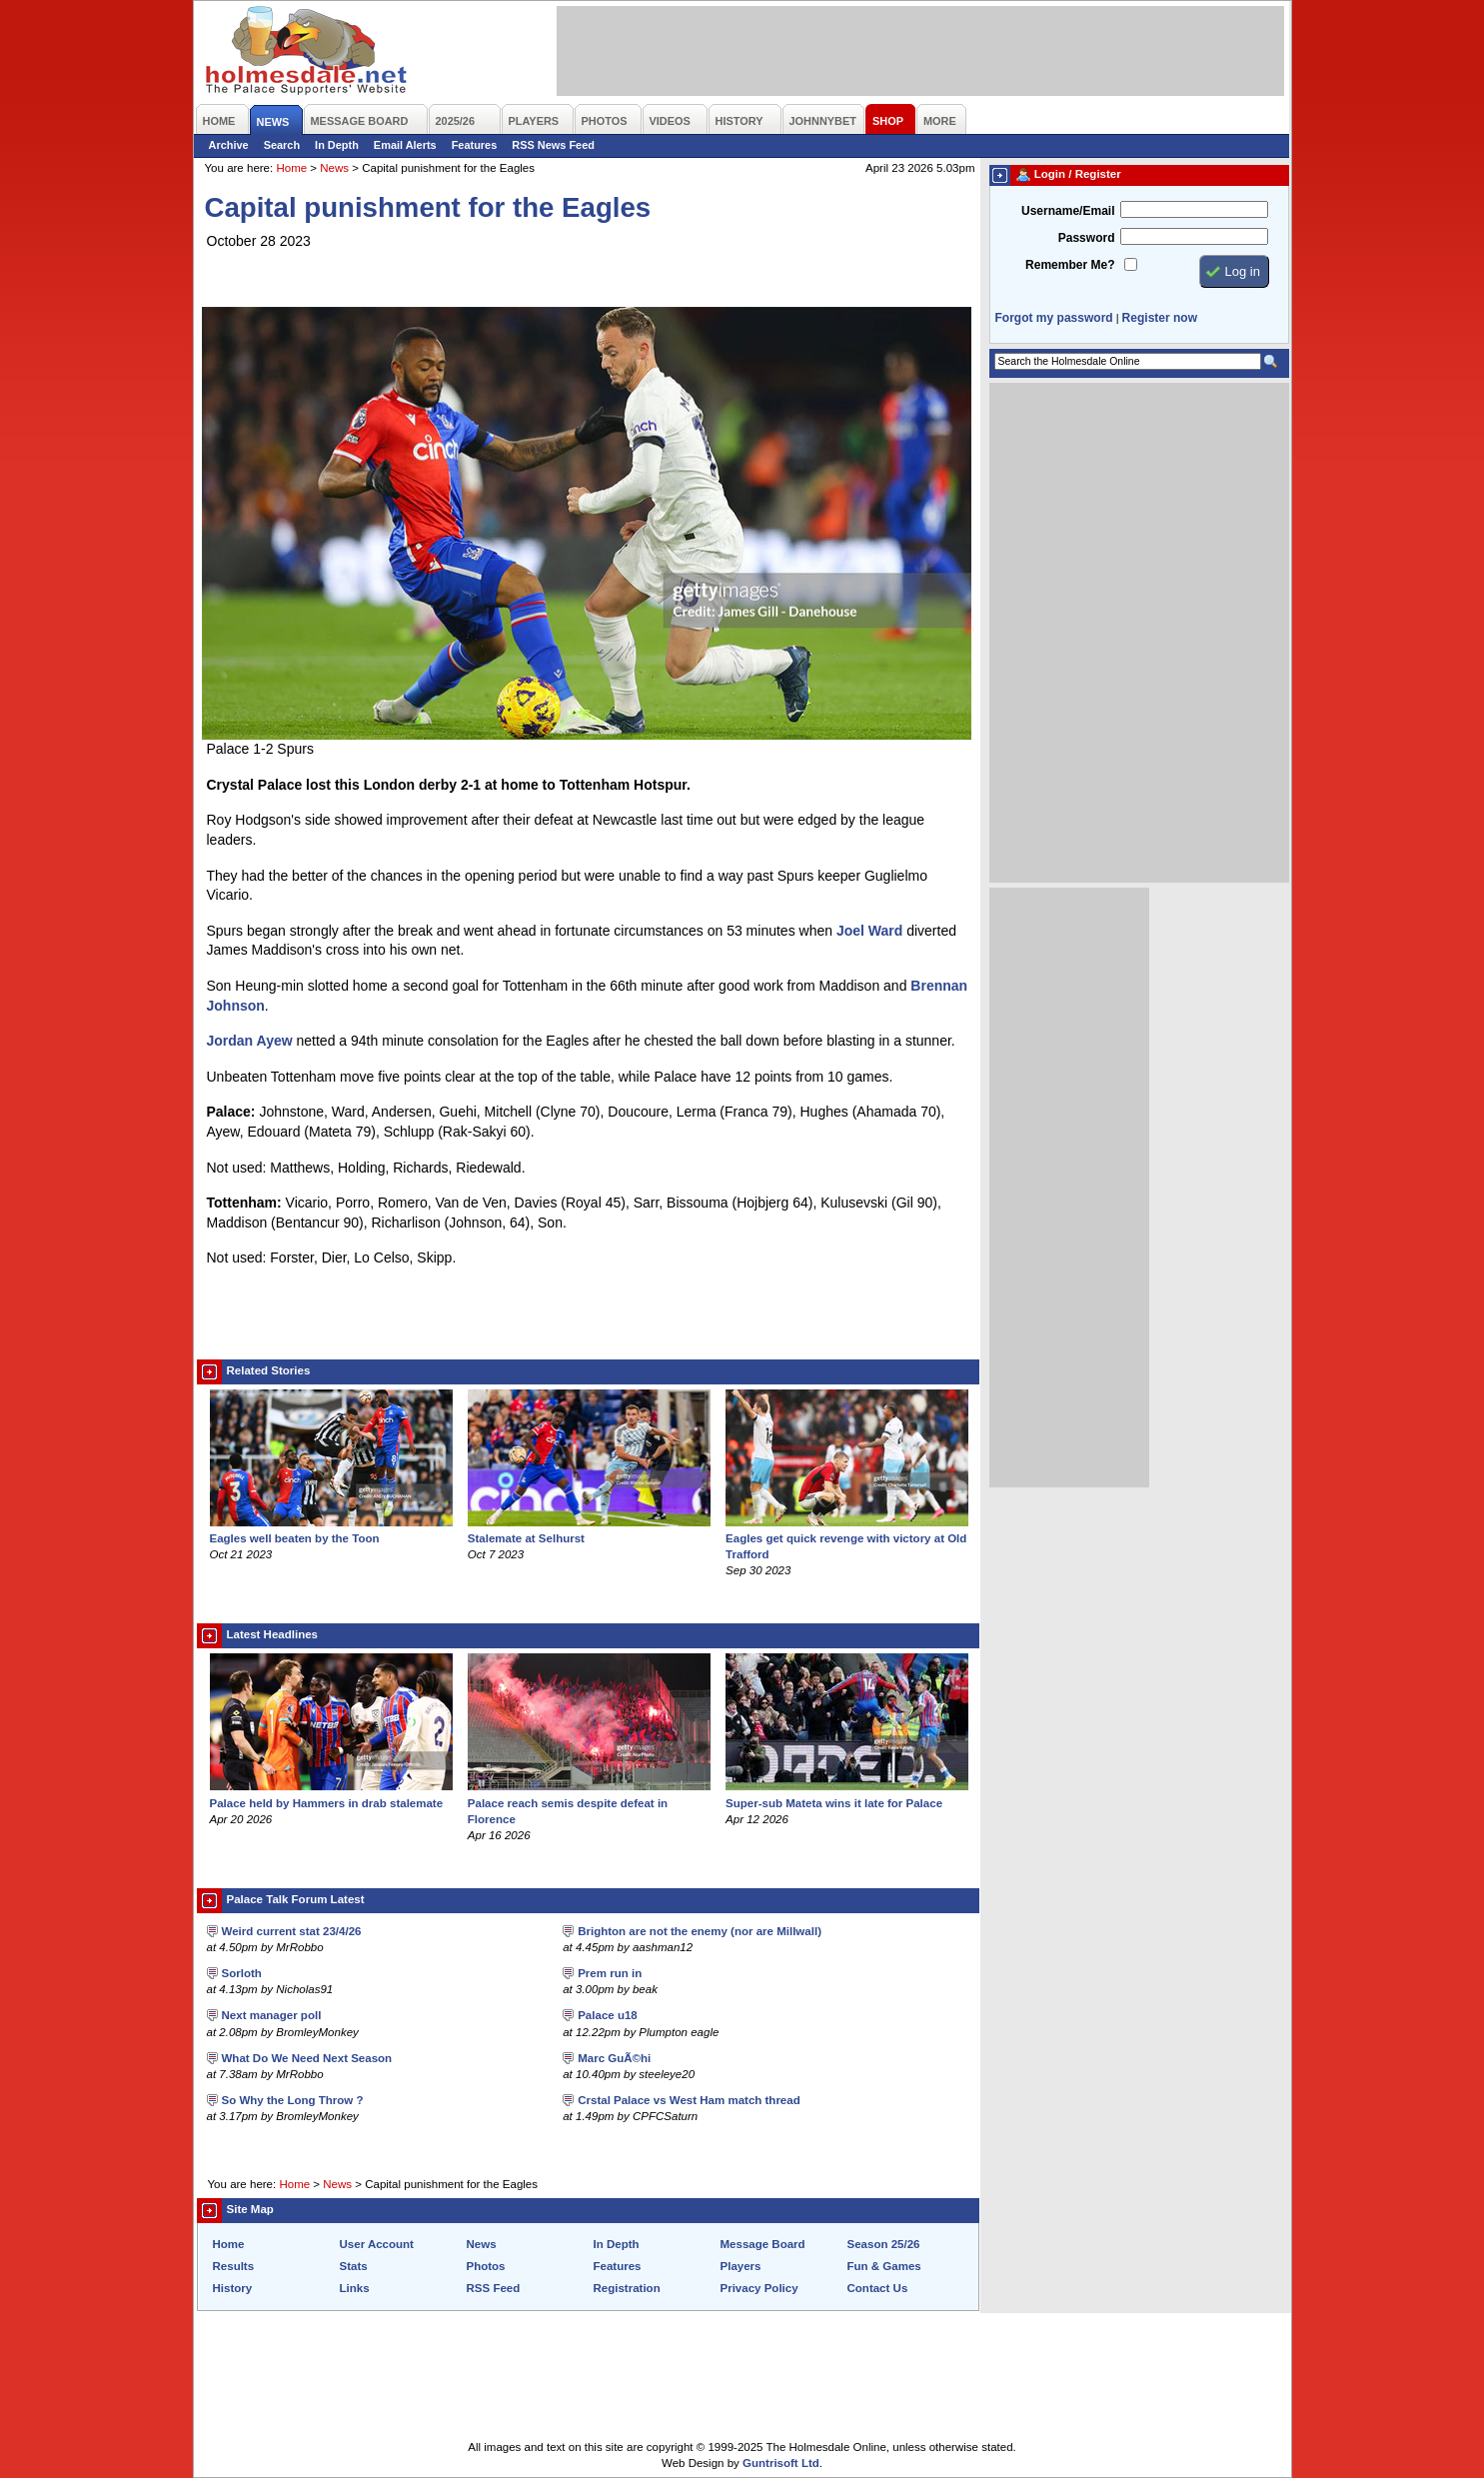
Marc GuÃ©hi (614, 2058)
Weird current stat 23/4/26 (292, 1931)
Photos (486, 2266)
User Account (377, 2244)
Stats (354, 2266)
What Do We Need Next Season (307, 2058)
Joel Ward (869, 931)
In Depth (337, 145)
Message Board (763, 2244)
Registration (627, 2288)
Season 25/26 (883, 2244)
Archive (229, 145)
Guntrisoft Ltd (780, 2463)
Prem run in (610, 1973)
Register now (1159, 318)
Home (291, 168)
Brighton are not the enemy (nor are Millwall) (699, 1931)
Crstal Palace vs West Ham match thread (689, 2100)
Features (475, 145)
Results (234, 2266)
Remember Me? (1069, 265)
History (233, 2288)
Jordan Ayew (250, 1041)
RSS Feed (494, 2288)
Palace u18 (608, 2015)
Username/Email (1068, 211)
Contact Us (877, 2288)
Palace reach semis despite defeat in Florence (589, 1802)
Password (1086, 238)
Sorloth (242, 1973)
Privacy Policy (759, 2288)
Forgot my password (1054, 318)
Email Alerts (405, 145)
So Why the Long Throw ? (293, 2100)
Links (355, 2288)
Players (741, 2266)
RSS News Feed (553, 145)
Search (282, 145)
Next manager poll (272, 2015)
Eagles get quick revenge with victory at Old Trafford (847, 1538)
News (334, 168)
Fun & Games (884, 2266)
